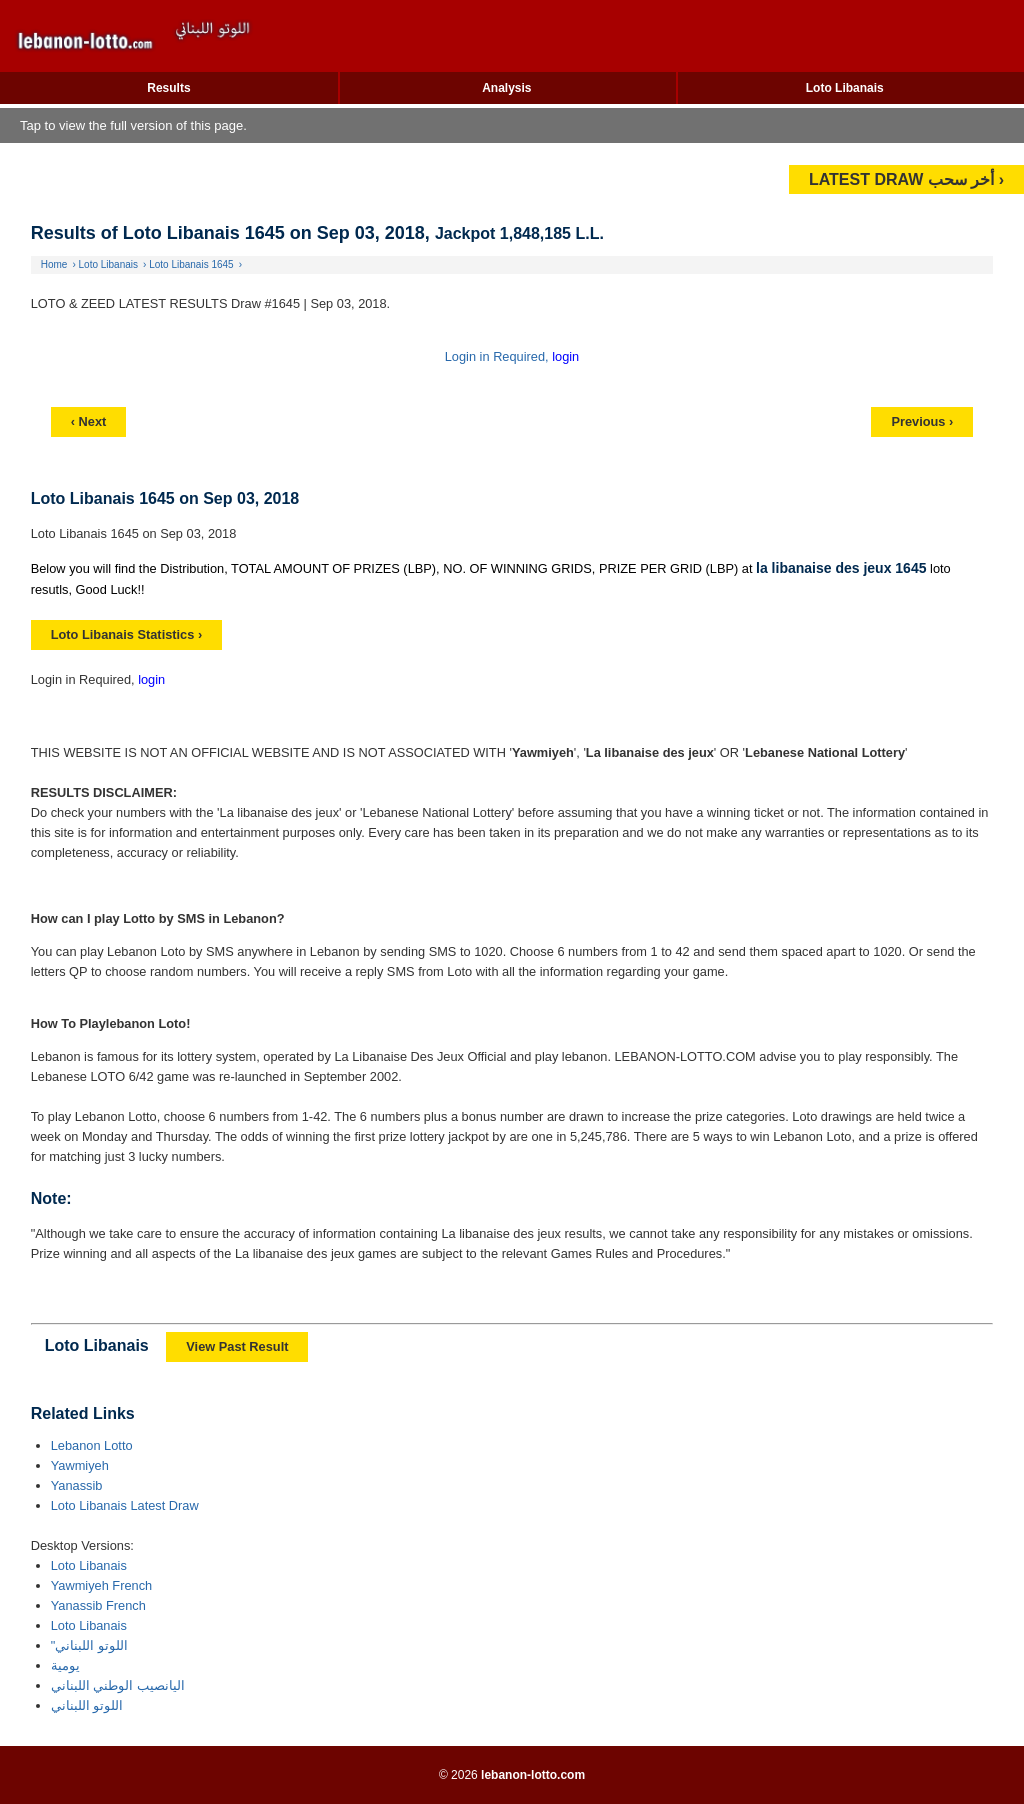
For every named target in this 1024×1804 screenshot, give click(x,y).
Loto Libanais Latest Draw (125, 1505)
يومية (65, 1665)
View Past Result (237, 1346)
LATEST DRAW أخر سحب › (906, 179)
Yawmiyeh (80, 1465)
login (565, 356)
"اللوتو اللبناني (89, 1645)
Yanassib (77, 1485)
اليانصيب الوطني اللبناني (118, 1685)
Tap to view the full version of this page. (133, 125)
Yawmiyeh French (101, 1585)
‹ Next (89, 421)
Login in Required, (498, 356)
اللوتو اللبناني (87, 1705)
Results (168, 88)
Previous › (922, 421)
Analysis (506, 88)
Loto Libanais (845, 88)
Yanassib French (98, 1605)
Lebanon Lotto (92, 1445)
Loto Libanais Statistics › (126, 634)
